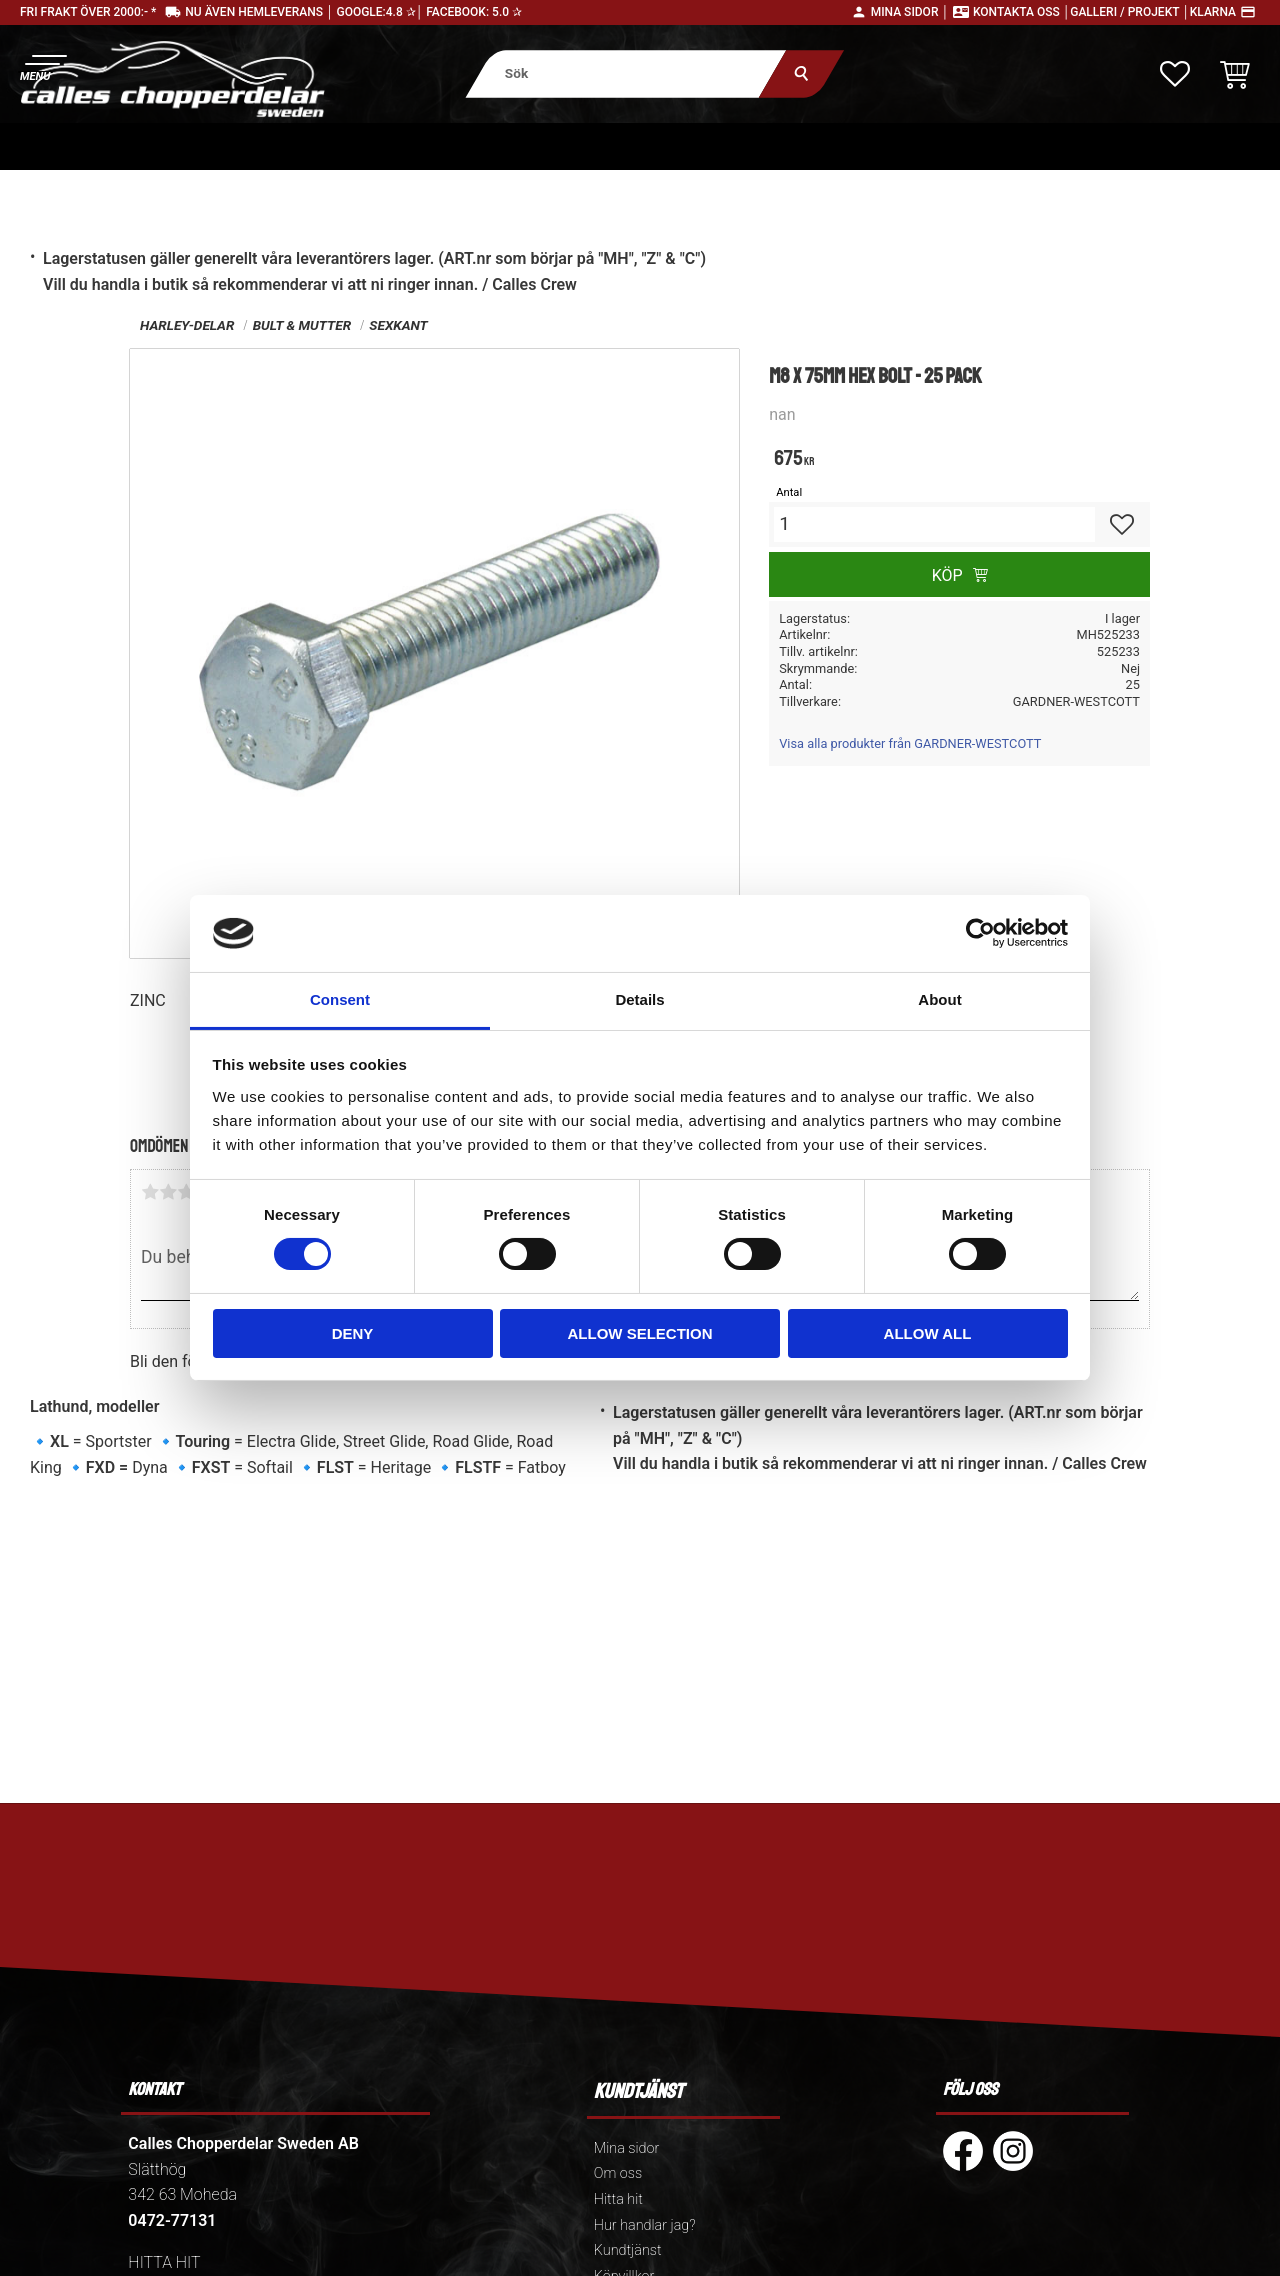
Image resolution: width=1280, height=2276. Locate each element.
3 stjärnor (186, 1192)
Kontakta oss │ (1021, 12)
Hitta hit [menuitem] (618, 2199)
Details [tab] (639, 999)
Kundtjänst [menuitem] (628, 2250)
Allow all (928, 1333)
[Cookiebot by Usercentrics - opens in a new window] (980, 933)
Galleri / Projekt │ (1130, 12)
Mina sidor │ (910, 12)
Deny (353, 1333)
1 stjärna (150, 1192)
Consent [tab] (340, 999)
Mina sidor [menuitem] (626, 2148)
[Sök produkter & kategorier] (625, 73)
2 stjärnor (168, 1192)
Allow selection (640, 1333)
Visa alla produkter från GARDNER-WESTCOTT (910, 743)
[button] (42, 65)
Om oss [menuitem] (618, 2173)
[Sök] (801, 73)
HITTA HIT (164, 2262)
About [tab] (939, 999)
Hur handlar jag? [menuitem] (645, 2225)
